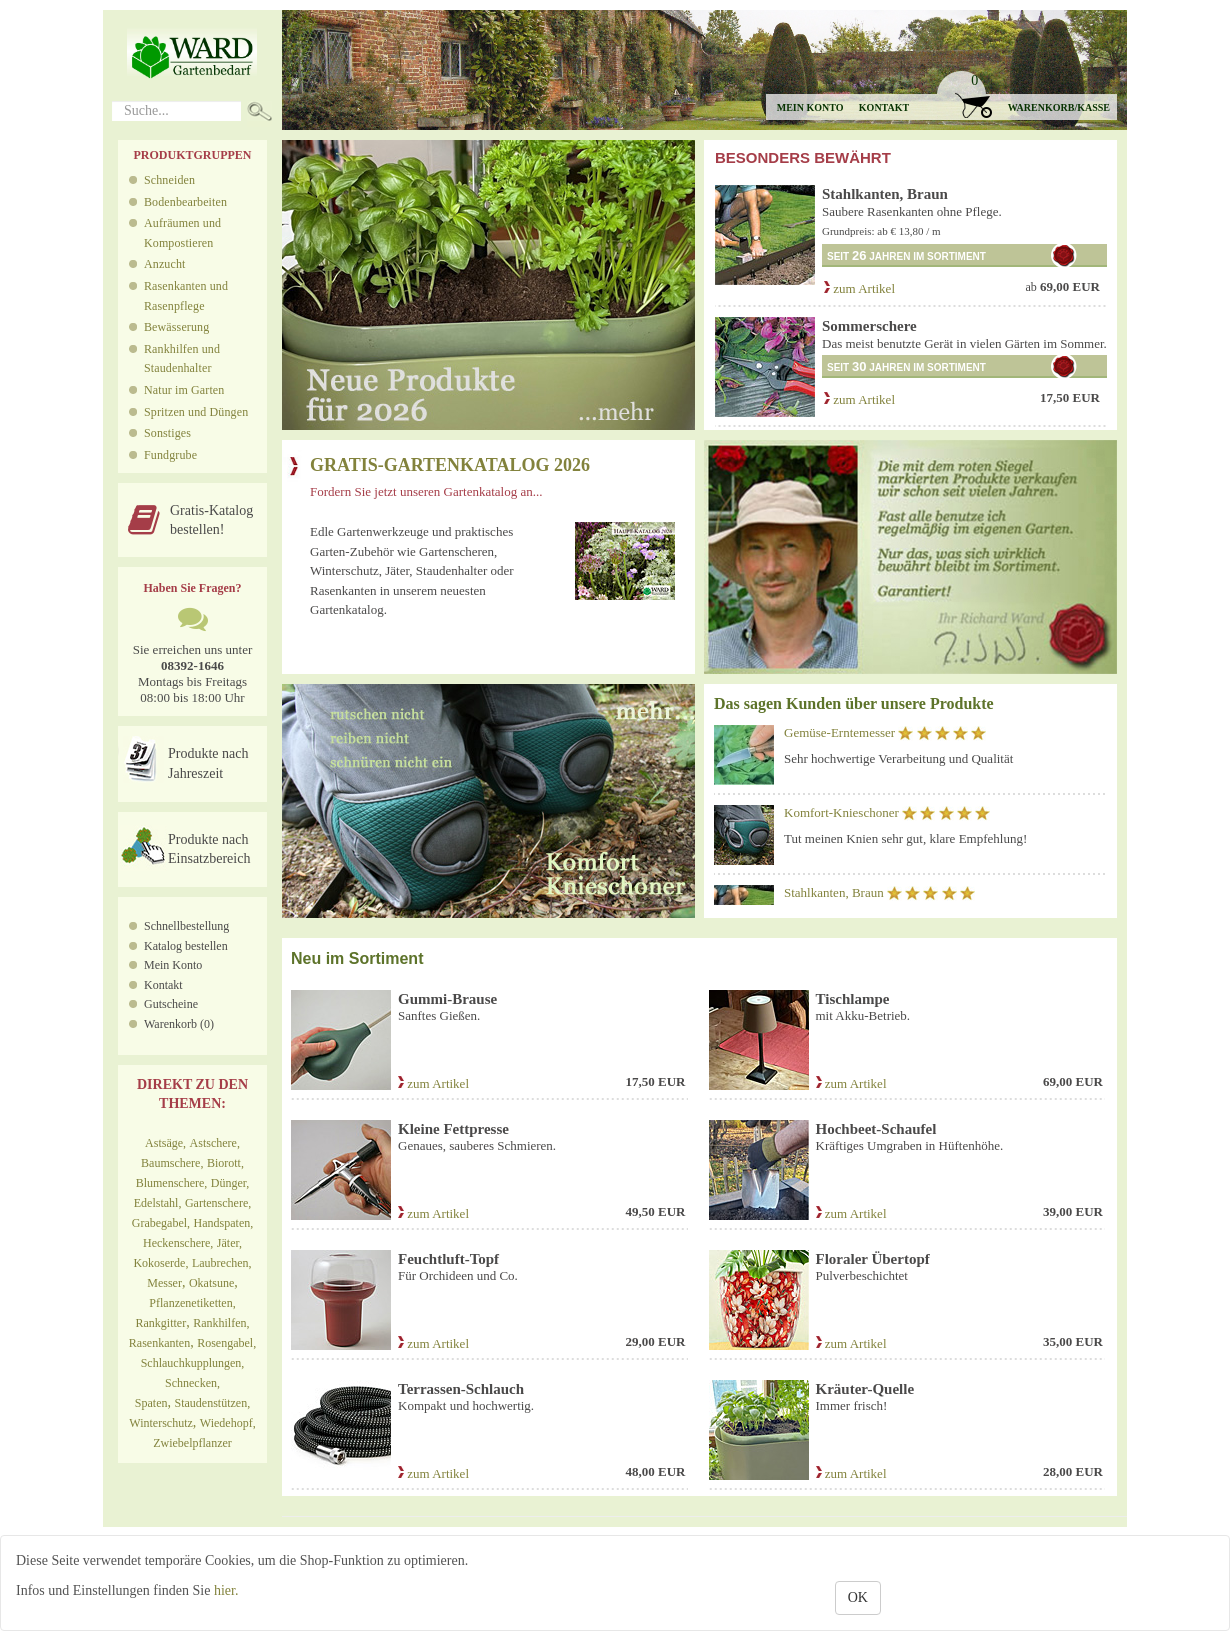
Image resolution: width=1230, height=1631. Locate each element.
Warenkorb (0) (179, 1024)
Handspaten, (224, 1223)
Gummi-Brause (447, 999)
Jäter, (229, 1243)
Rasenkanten (159, 1343)
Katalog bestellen (186, 946)
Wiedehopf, (228, 1423)
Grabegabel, (161, 1223)
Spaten (151, 1403)
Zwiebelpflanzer (192, 1443)
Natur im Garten (184, 390)
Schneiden (169, 180)
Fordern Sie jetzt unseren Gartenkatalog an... (426, 491)
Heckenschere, (178, 1243)
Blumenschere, (172, 1183)
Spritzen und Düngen (196, 412)
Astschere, (215, 1143)
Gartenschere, (218, 1203)
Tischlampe (853, 999)
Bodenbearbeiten (185, 202)
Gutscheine (171, 1004)
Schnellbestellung (186, 926)
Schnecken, (192, 1383)
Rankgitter (161, 1323)
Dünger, (230, 1183)
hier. (226, 1590)
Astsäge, (165, 1143)
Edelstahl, (158, 1203)
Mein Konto (173, 965)
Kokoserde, (160, 1263)
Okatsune (211, 1283)
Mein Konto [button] (810, 107)
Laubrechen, (222, 1263)
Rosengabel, (226, 1343)
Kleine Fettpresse (453, 1129)
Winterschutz (161, 1423)
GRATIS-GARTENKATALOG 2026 (450, 465)
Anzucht (165, 264)
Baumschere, (172, 1163)
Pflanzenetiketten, (192, 1303)
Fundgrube (170, 455)
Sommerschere (869, 326)
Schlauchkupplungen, (193, 1363)
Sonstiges (167, 433)
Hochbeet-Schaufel (876, 1129)
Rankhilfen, (221, 1323)
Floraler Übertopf (873, 1259)
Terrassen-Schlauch (461, 1389)
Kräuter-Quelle (865, 1389)
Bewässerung (176, 327)
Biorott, (225, 1163)
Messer (164, 1283)
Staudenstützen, (213, 1403)
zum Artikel (858, 288)
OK (858, 1597)
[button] (1026, 95)
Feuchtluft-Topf (448, 1259)
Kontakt (884, 107)
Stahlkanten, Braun (885, 194)
